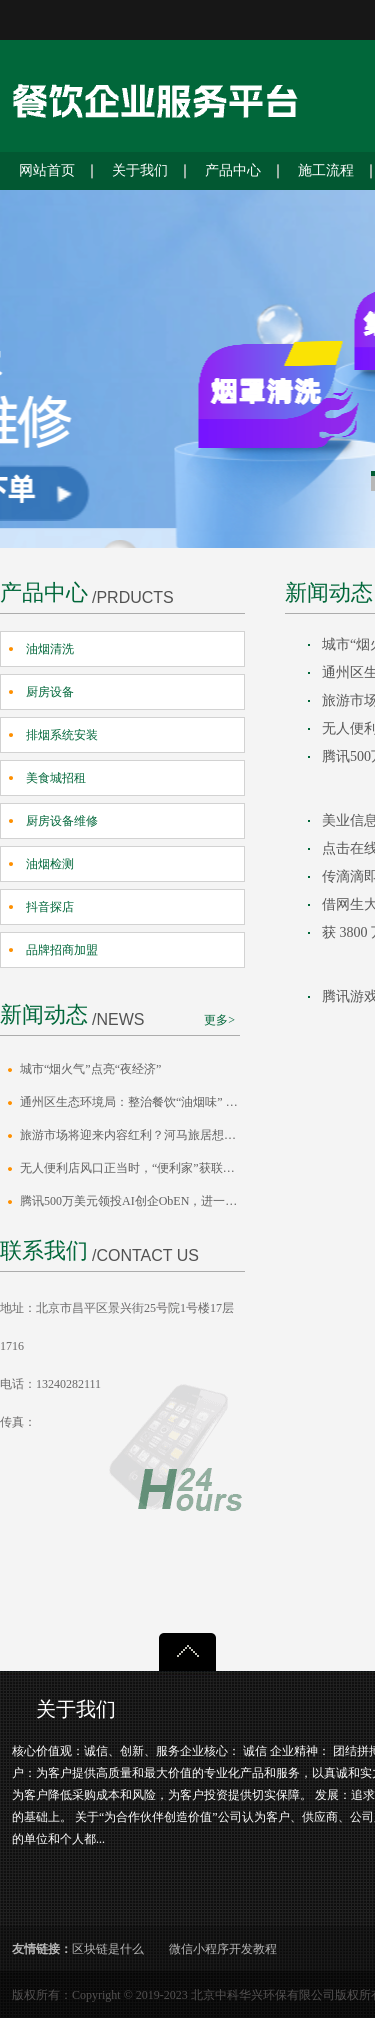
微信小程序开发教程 (223, 1949)
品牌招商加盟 (62, 950)
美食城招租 (56, 778)
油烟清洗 (50, 649)
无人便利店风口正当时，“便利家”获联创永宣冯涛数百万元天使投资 (132, 1168)
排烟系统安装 (62, 735)
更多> (219, 1020)
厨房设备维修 (62, 821)
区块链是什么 (108, 1949)
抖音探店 (50, 907)
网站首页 (47, 170)
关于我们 (140, 170)
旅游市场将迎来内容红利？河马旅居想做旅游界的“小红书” (132, 1135)
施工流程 (326, 170)
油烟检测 (50, 864)
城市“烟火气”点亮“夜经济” (90, 1069)
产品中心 (233, 170)
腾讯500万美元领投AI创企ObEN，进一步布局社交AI (132, 1201)
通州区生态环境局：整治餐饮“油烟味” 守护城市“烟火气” (132, 1102)
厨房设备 (50, 692)
